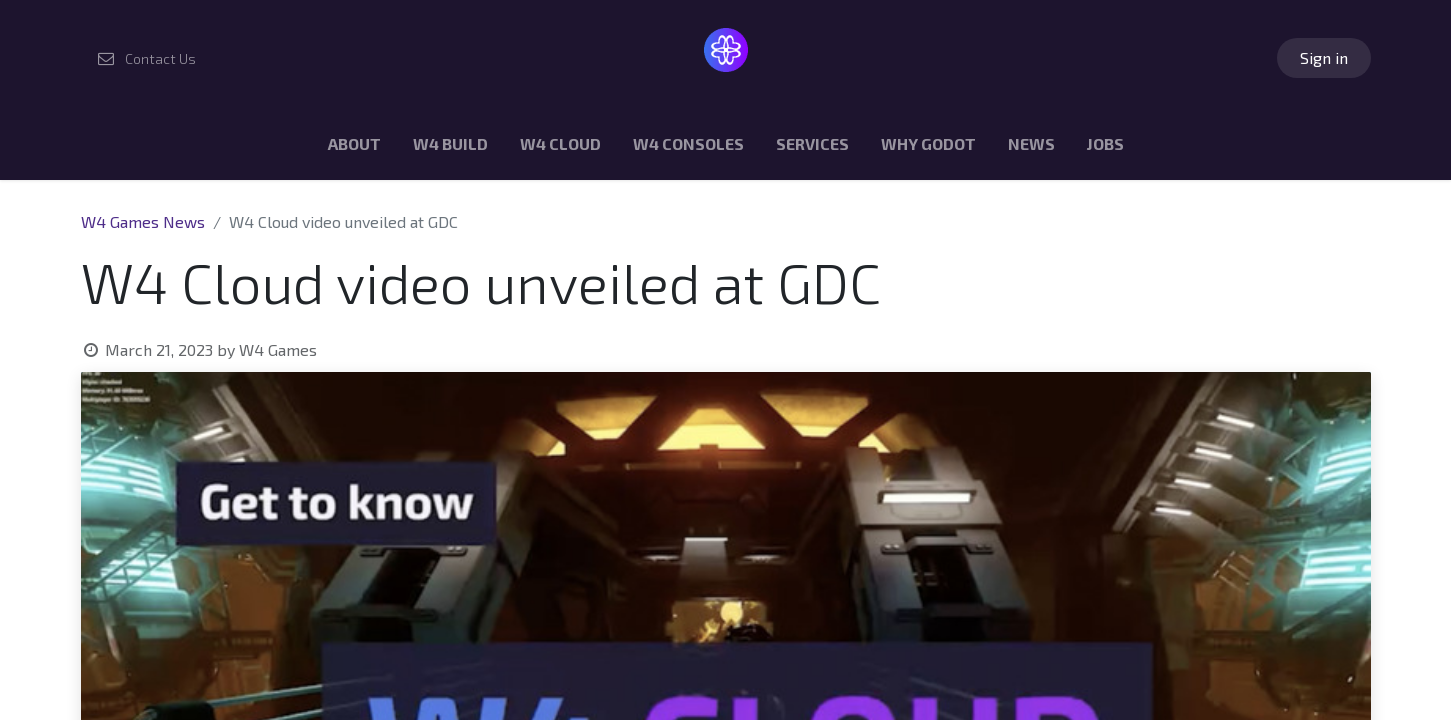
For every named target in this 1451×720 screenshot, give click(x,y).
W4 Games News (143, 221)
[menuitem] (354, 148)
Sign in (1324, 57)
